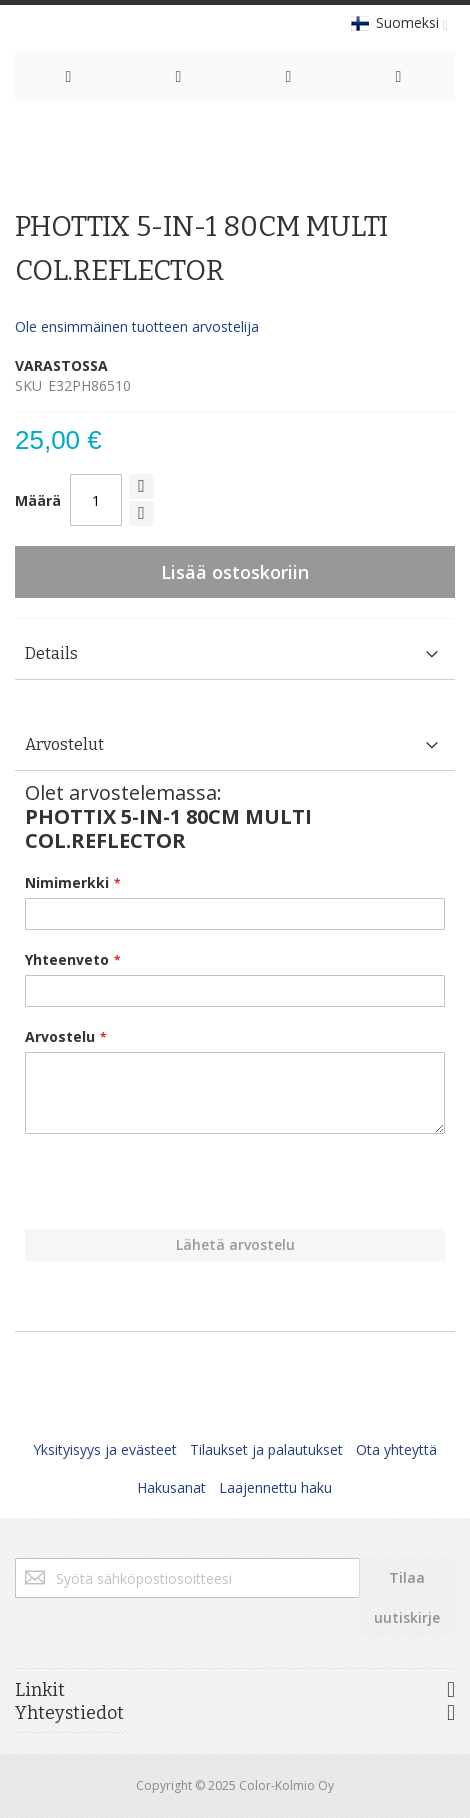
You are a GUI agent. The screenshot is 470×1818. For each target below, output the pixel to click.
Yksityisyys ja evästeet (105, 1449)
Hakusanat (171, 1487)
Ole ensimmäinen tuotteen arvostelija (137, 326)
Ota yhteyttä (396, 1449)
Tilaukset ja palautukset (266, 1449)
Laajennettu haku (275, 1487)
